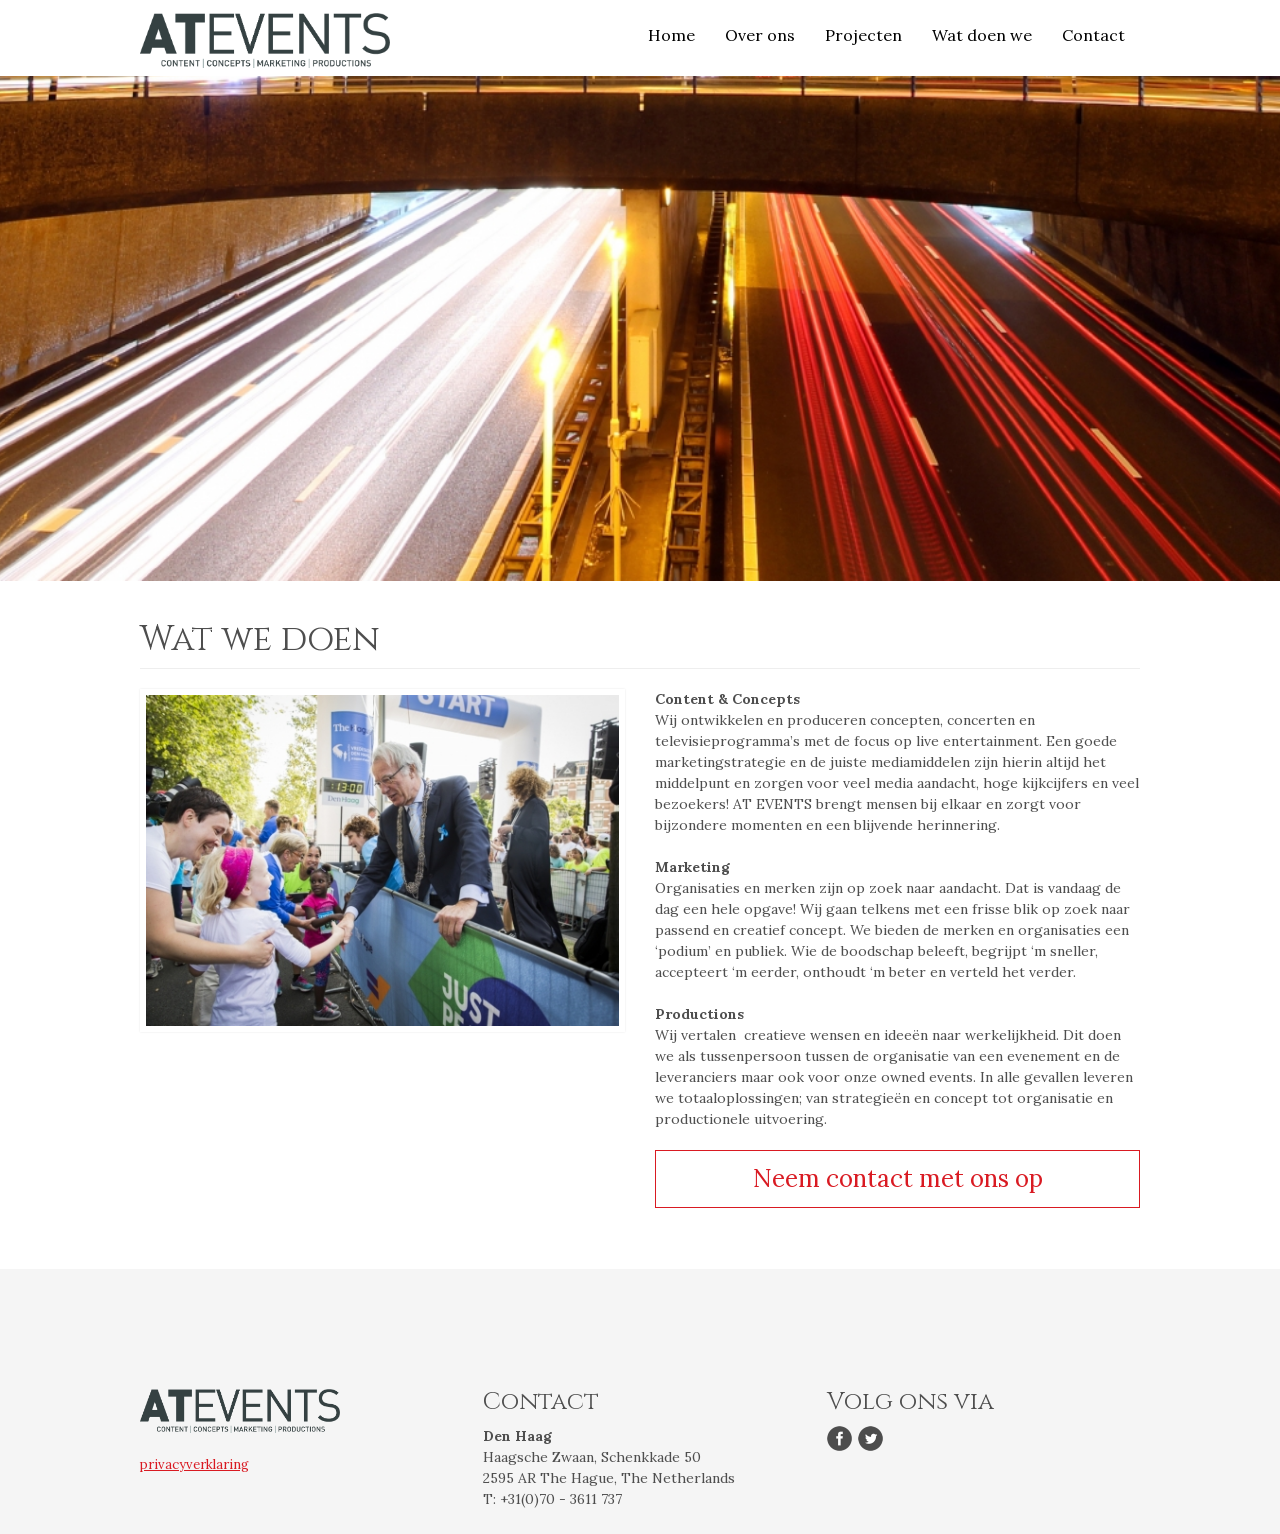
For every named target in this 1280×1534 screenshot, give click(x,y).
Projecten (863, 35)
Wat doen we (982, 35)
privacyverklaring (194, 1464)
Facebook (842, 1441)
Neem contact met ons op (898, 1178)
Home (671, 35)
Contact (1093, 35)
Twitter (873, 1441)
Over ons (760, 35)
